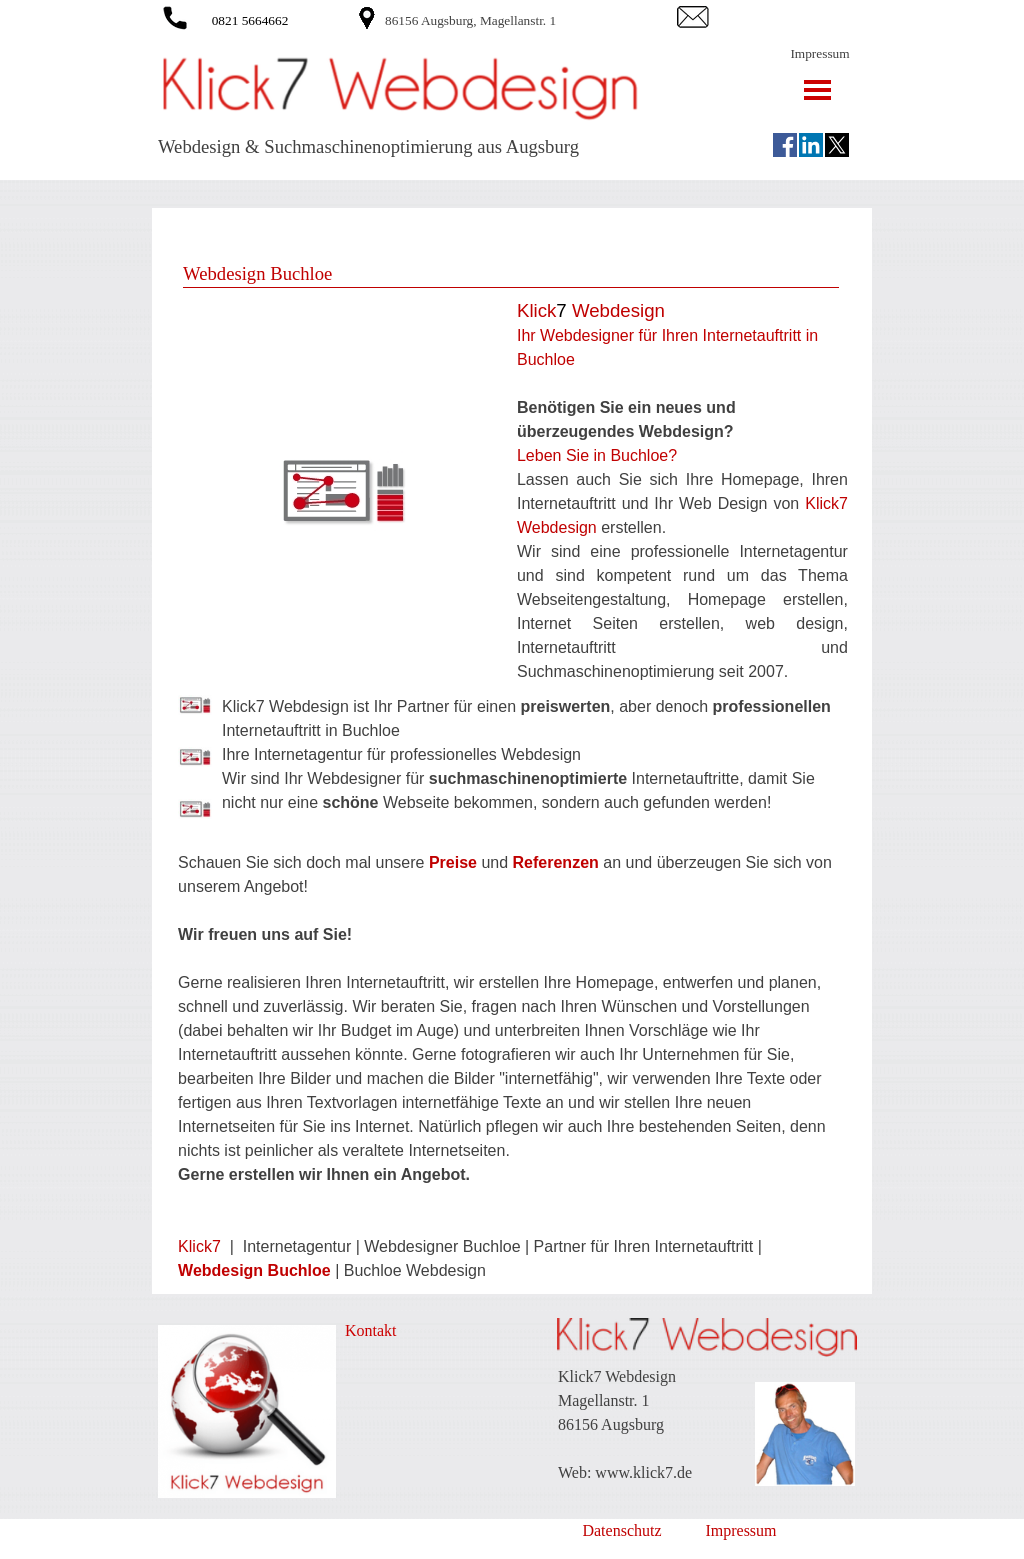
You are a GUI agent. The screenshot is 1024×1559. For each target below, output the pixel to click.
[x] (837, 145)
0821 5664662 (250, 20)
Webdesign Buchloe (254, 1270)
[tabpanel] (527, 20)
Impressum (819, 53)
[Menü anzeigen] (817, 89)
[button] (175, 14)
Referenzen (558, 862)
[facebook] (785, 145)
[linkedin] (811, 145)
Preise (453, 862)
